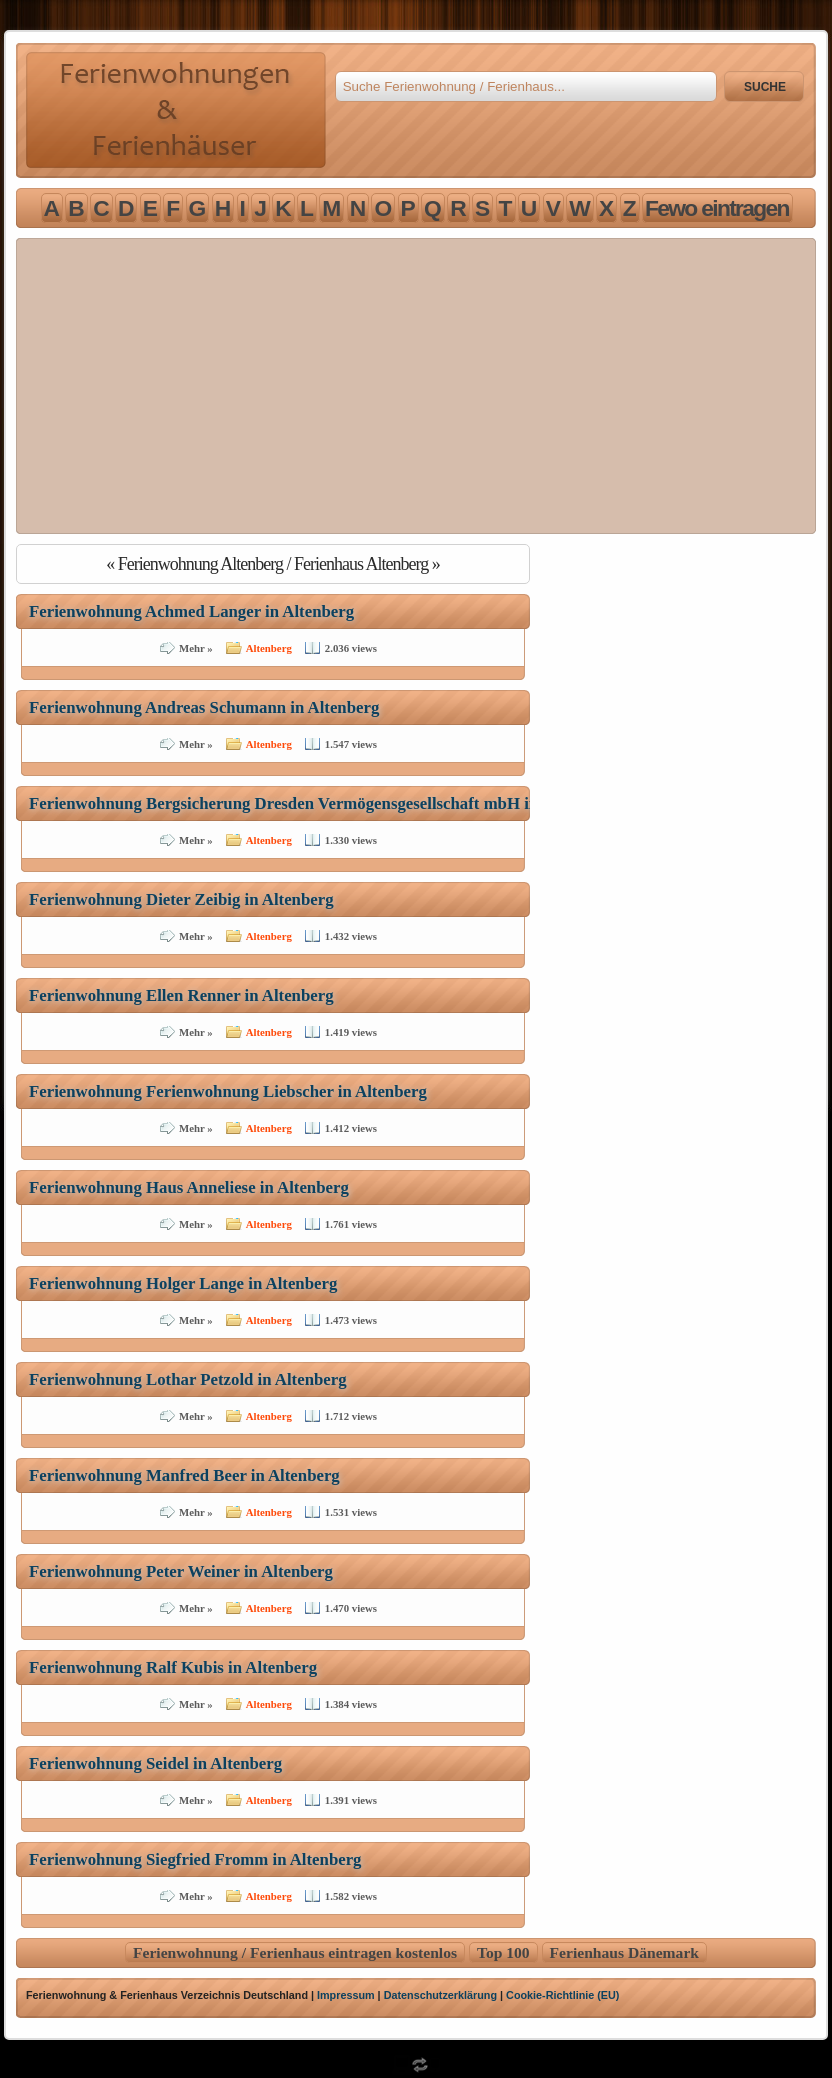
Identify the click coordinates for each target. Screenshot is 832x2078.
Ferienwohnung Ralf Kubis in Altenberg (173, 1667)
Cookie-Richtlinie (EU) (562, 1995)
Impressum (346, 1995)
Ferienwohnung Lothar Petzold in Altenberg (188, 1379)
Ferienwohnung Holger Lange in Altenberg (183, 1283)
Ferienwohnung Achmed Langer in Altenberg (191, 611)
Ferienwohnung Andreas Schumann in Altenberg (204, 707)
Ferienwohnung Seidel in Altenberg (155, 1763)
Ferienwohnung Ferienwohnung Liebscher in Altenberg (228, 1091)
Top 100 (503, 1952)
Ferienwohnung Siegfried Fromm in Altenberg (195, 1859)
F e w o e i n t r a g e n (716, 208)
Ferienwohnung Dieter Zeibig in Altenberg (181, 899)
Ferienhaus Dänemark (624, 1952)
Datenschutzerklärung (440, 1995)
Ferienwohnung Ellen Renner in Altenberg (181, 995)
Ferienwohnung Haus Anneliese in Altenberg (189, 1187)
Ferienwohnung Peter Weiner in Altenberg (181, 1571)
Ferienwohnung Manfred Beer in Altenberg (184, 1475)
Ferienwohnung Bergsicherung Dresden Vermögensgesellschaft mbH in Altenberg (321, 803)
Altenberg (269, 648)
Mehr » (196, 648)
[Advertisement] (416, 386)
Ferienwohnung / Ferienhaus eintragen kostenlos (295, 1952)
